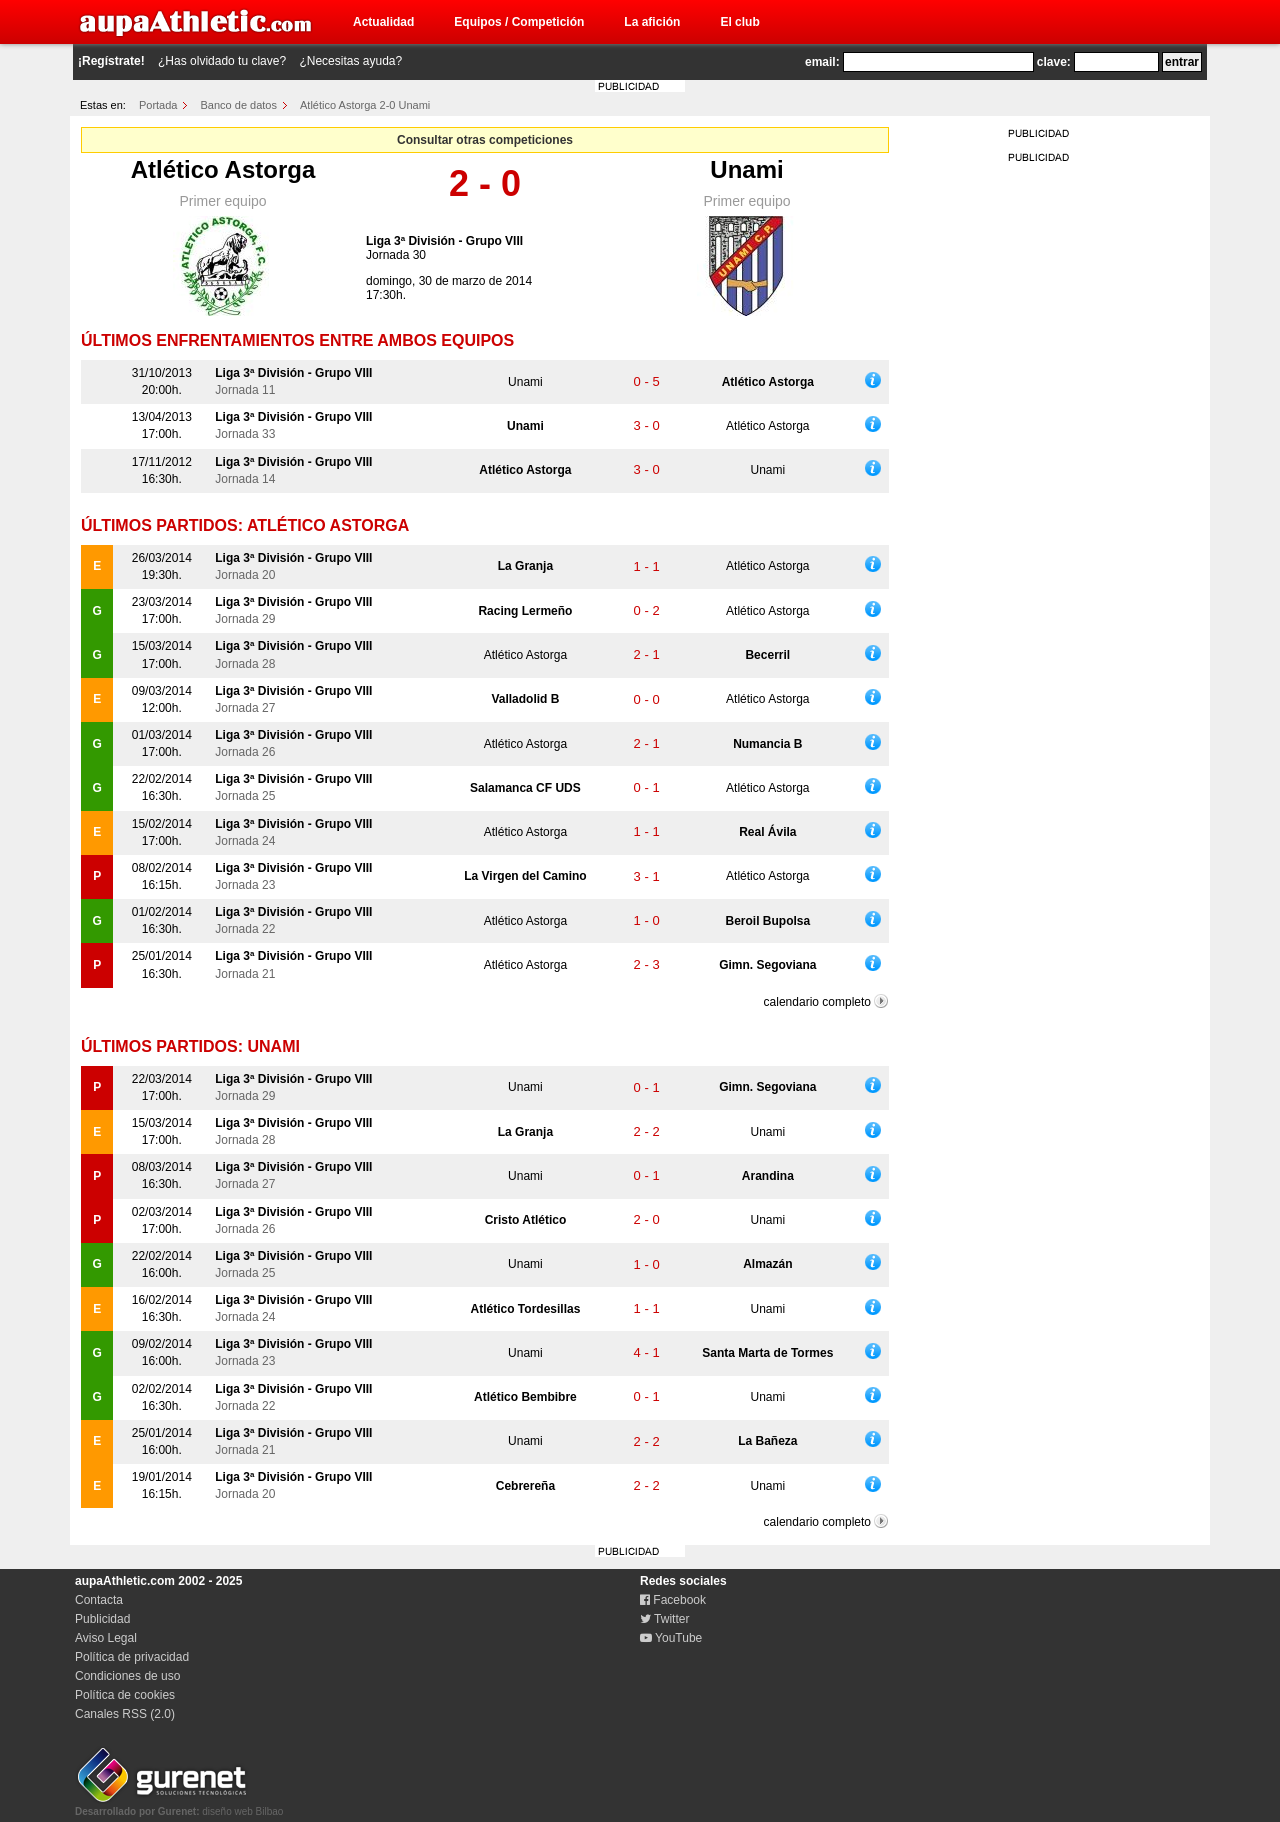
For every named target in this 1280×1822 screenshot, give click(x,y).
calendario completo (817, 1002)
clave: (1054, 62)
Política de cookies (125, 1695)
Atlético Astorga (223, 169)
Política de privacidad (132, 1657)
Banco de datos (239, 105)
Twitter (664, 1619)
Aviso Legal (106, 1638)
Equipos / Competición (519, 22)
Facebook (673, 1600)
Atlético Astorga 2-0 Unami (365, 105)
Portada (158, 105)
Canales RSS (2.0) (125, 1714)
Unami (746, 169)
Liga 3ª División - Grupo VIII (444, 241)
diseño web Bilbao (179, 1806)
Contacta (99, 1600)
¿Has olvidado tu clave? (222, 61)
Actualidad (383, 22)
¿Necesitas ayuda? (350, 61)
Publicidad (102, 1619)
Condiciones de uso (127, 1676)
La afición (652, 22)
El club (739, 22)
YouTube (671, 1638)
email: (822, 62)
